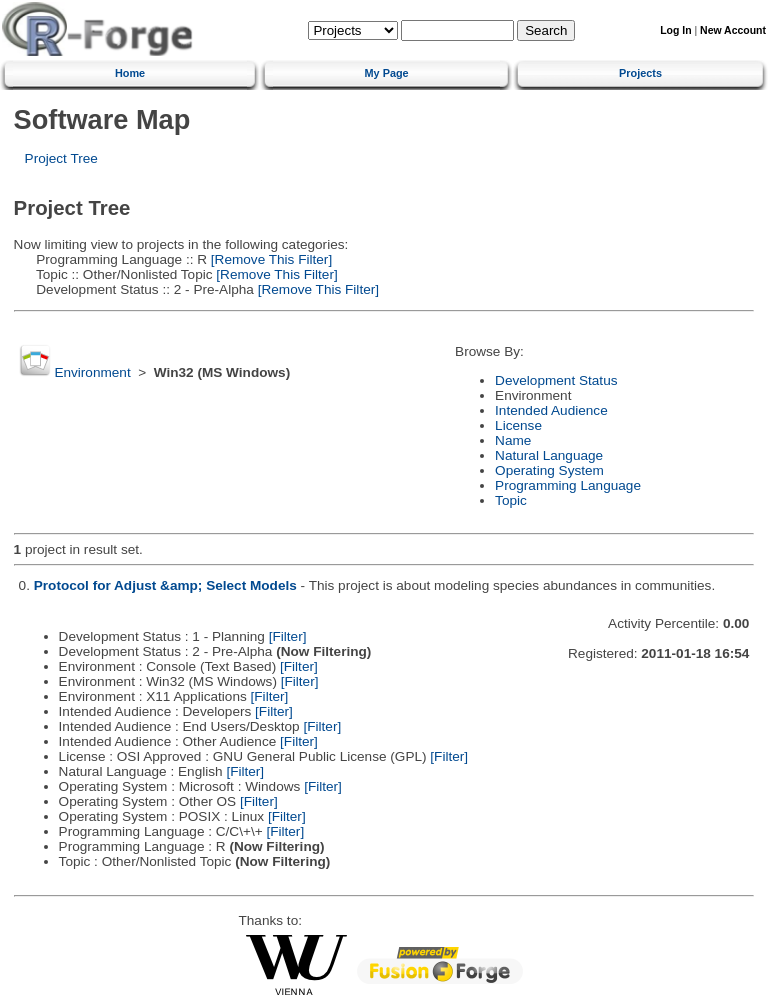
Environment (92, 372)
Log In (675, 30)
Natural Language (549, 455)
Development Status (556, 380)
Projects (640, 73)
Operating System (549, 470)
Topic (511, 500)
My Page (387, 73)
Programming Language (568, 485)
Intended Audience (551, 410)
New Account (733, 30)
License (518, 425)
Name (513, 440)
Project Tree (61, 158)
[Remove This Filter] (269, 259)
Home (130, 73)
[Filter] (288, 636)
